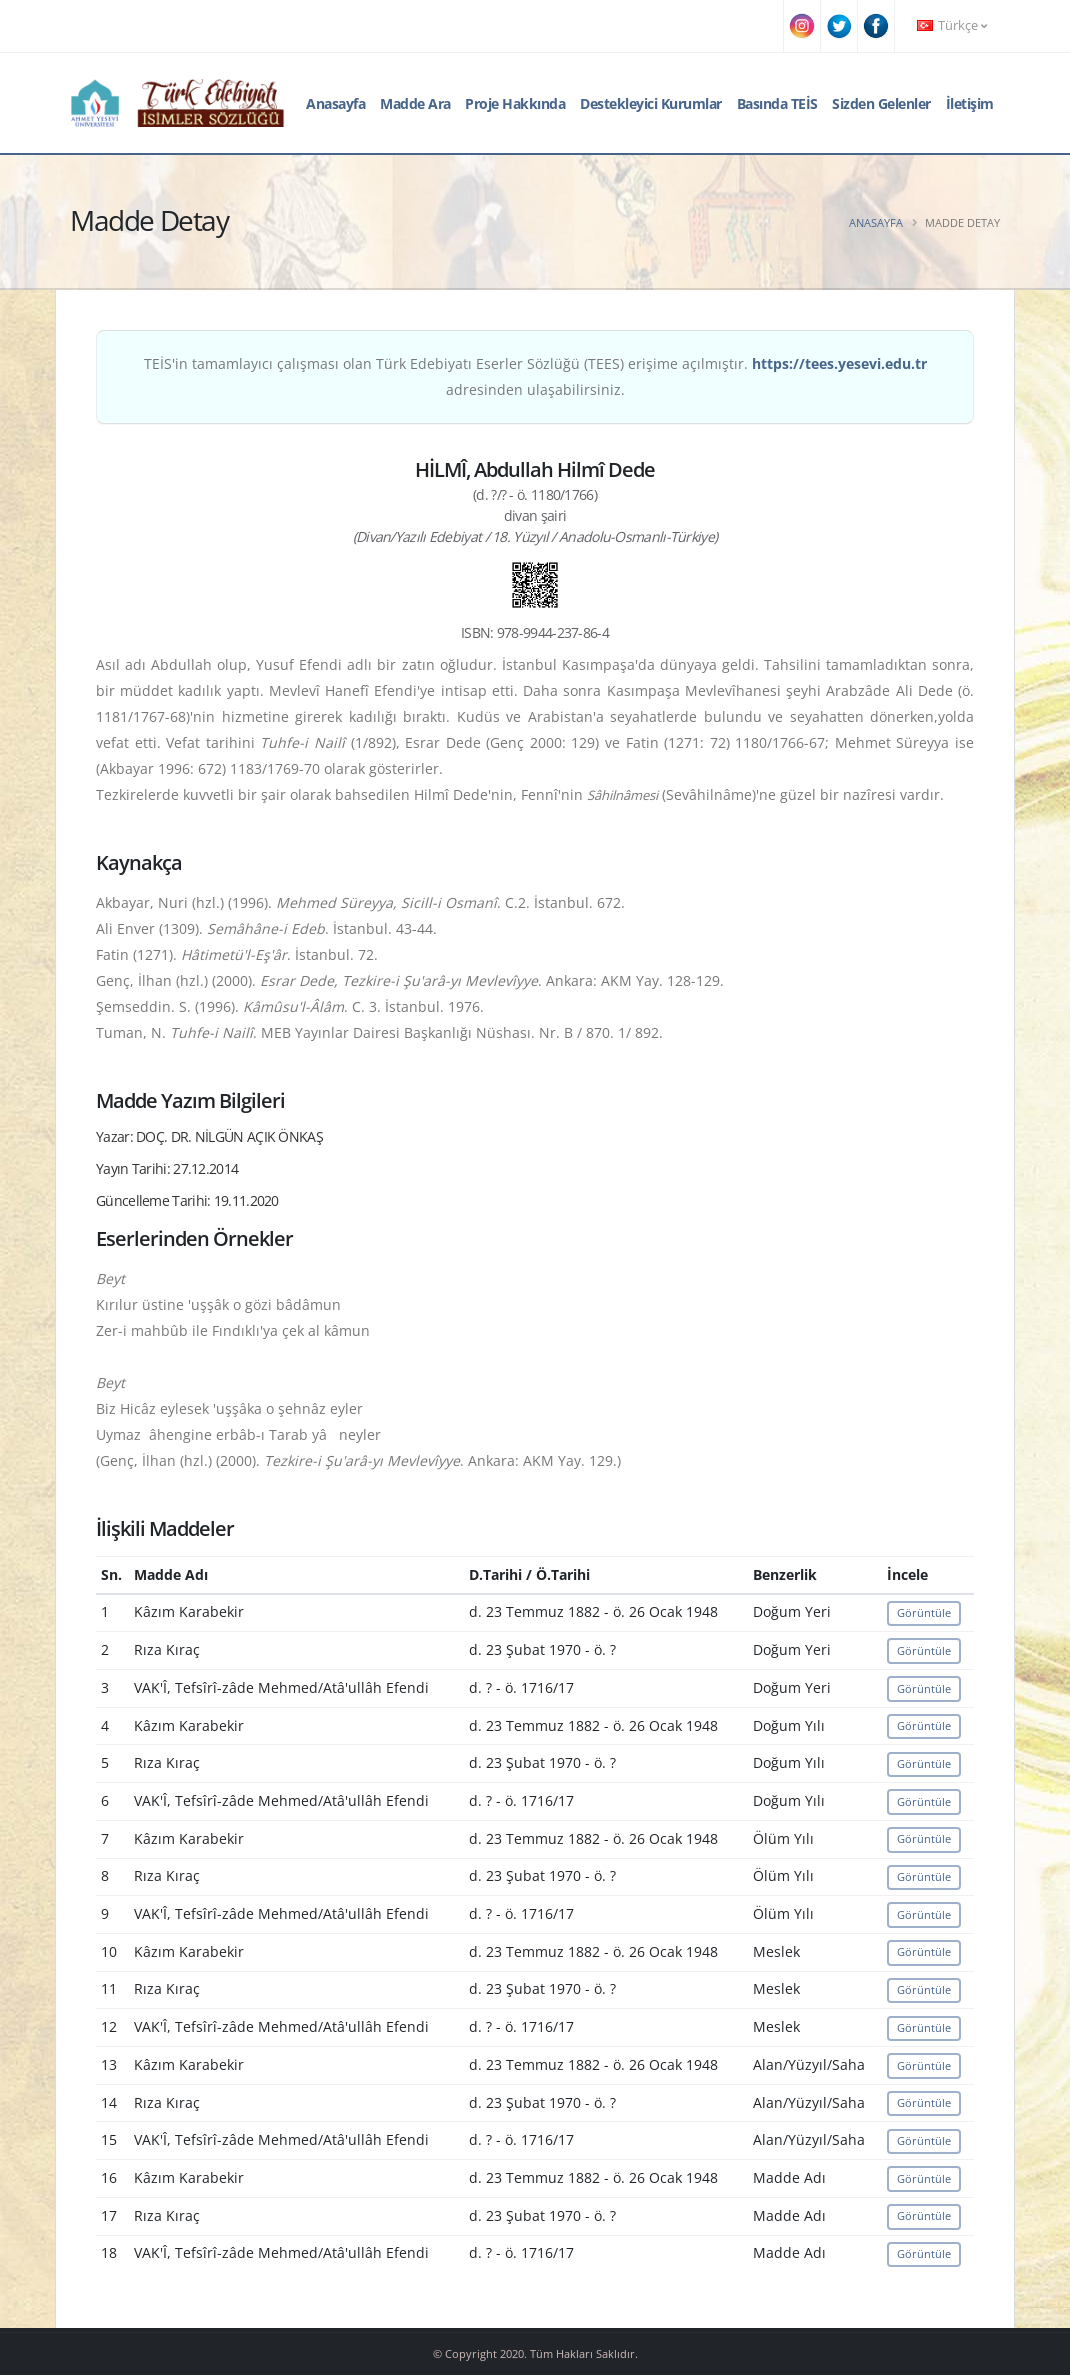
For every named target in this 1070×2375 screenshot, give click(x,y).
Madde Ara (415, 103)
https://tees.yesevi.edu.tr (839, 363)
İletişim (970, 103)
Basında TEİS (777, 103)
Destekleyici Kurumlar (651, 103)
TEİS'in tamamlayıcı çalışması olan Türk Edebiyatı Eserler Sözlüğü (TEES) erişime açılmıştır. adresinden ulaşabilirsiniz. (535, 376)
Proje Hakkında (515, 103)
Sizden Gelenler (881, 103)
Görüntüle (924, 1612)
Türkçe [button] (952, 25)
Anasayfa (335, 103)
